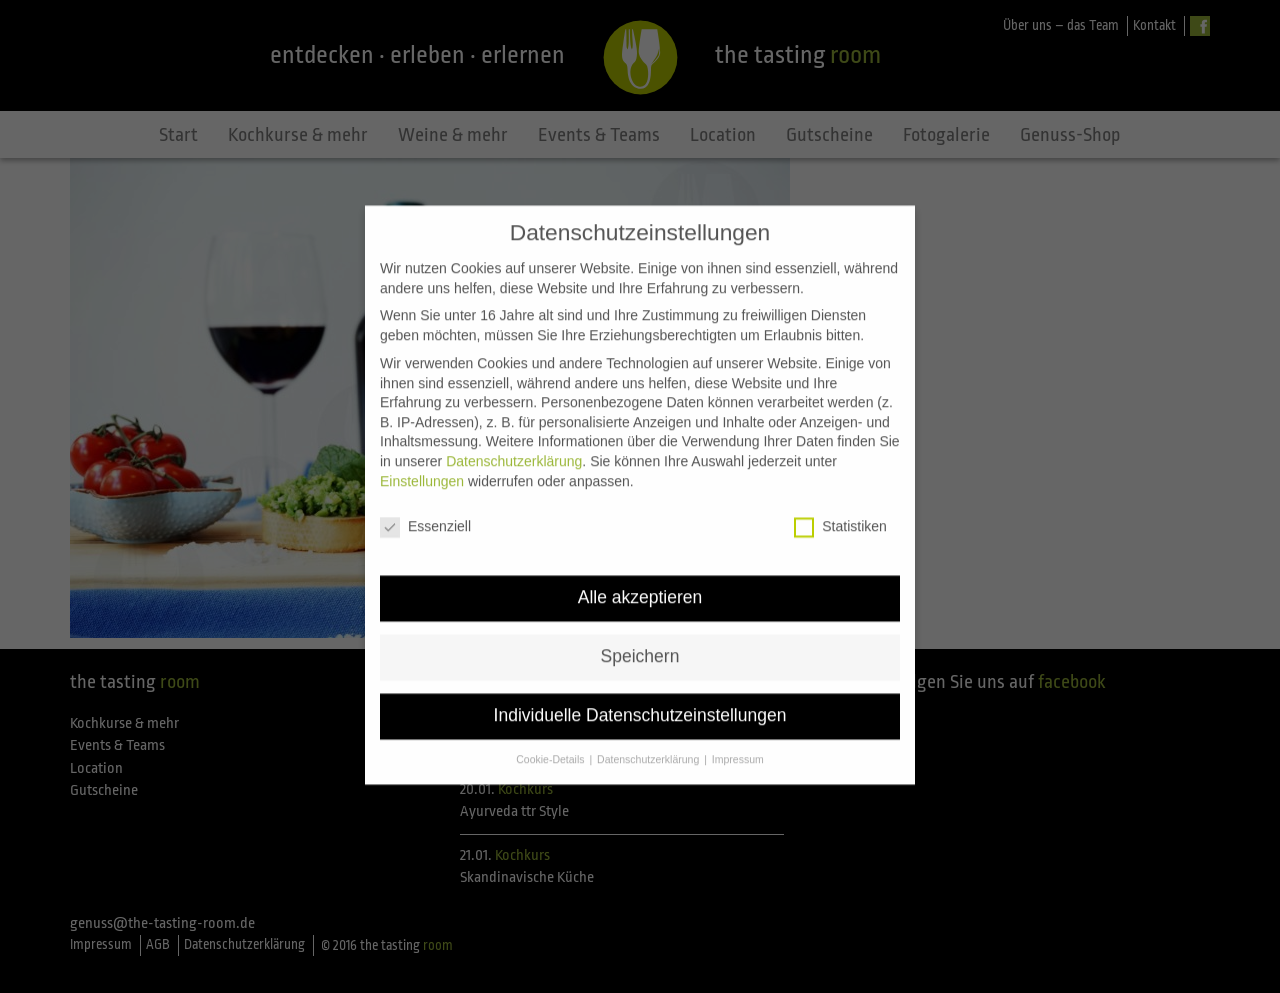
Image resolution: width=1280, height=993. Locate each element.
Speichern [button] (640, 639)
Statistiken (840, 509)
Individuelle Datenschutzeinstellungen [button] (640, 698)
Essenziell (425, 509)
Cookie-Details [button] (551, 741)
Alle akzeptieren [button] (640, 580)
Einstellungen (422, 463)
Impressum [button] (738, 741)
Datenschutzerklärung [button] (649, 741)
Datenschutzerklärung (514, 443)
